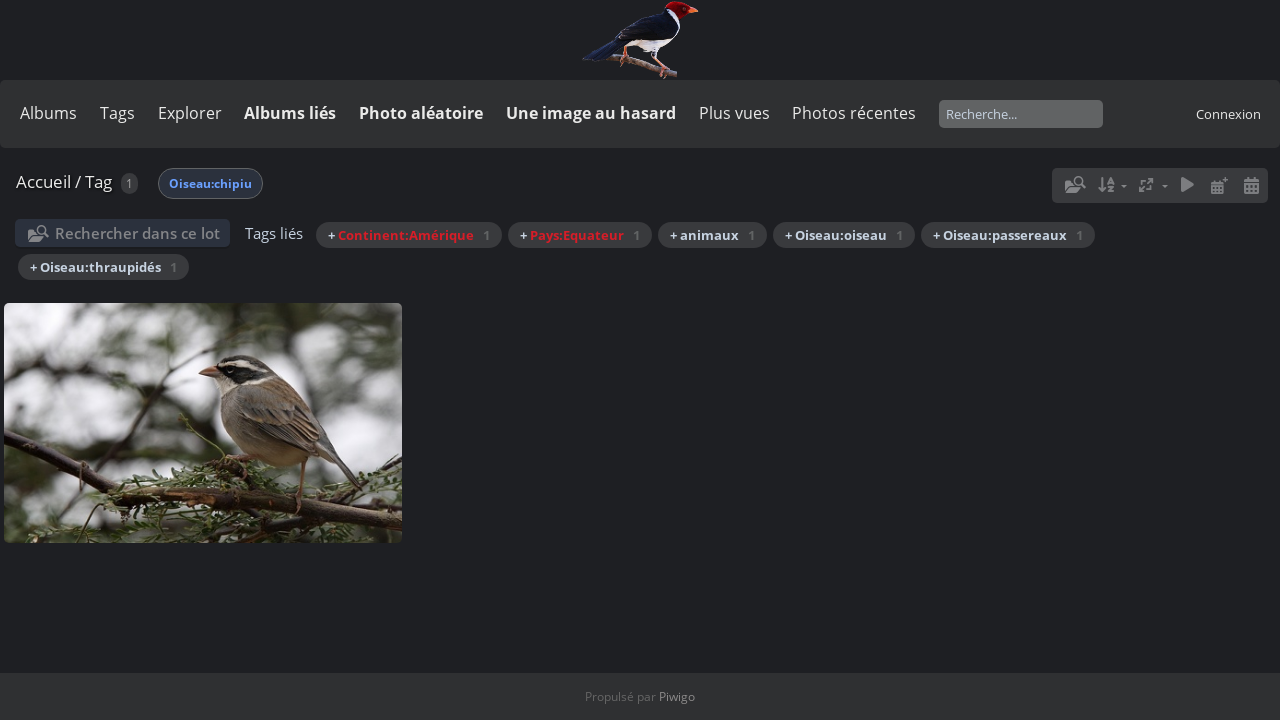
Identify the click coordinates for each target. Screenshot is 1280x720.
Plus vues (734, 113)
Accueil (43, 181)
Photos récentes (854, 113)
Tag (98, 181)
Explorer (190, 113)
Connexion (1228, 114)
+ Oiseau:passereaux (1008, 235)
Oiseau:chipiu (210, 183)
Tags (117, 113)
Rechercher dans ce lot (137, 233)
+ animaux (712, 235)
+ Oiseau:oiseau (844, 235)
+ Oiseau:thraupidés (103, 267)
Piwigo (677, 696)
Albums (48, 113)
